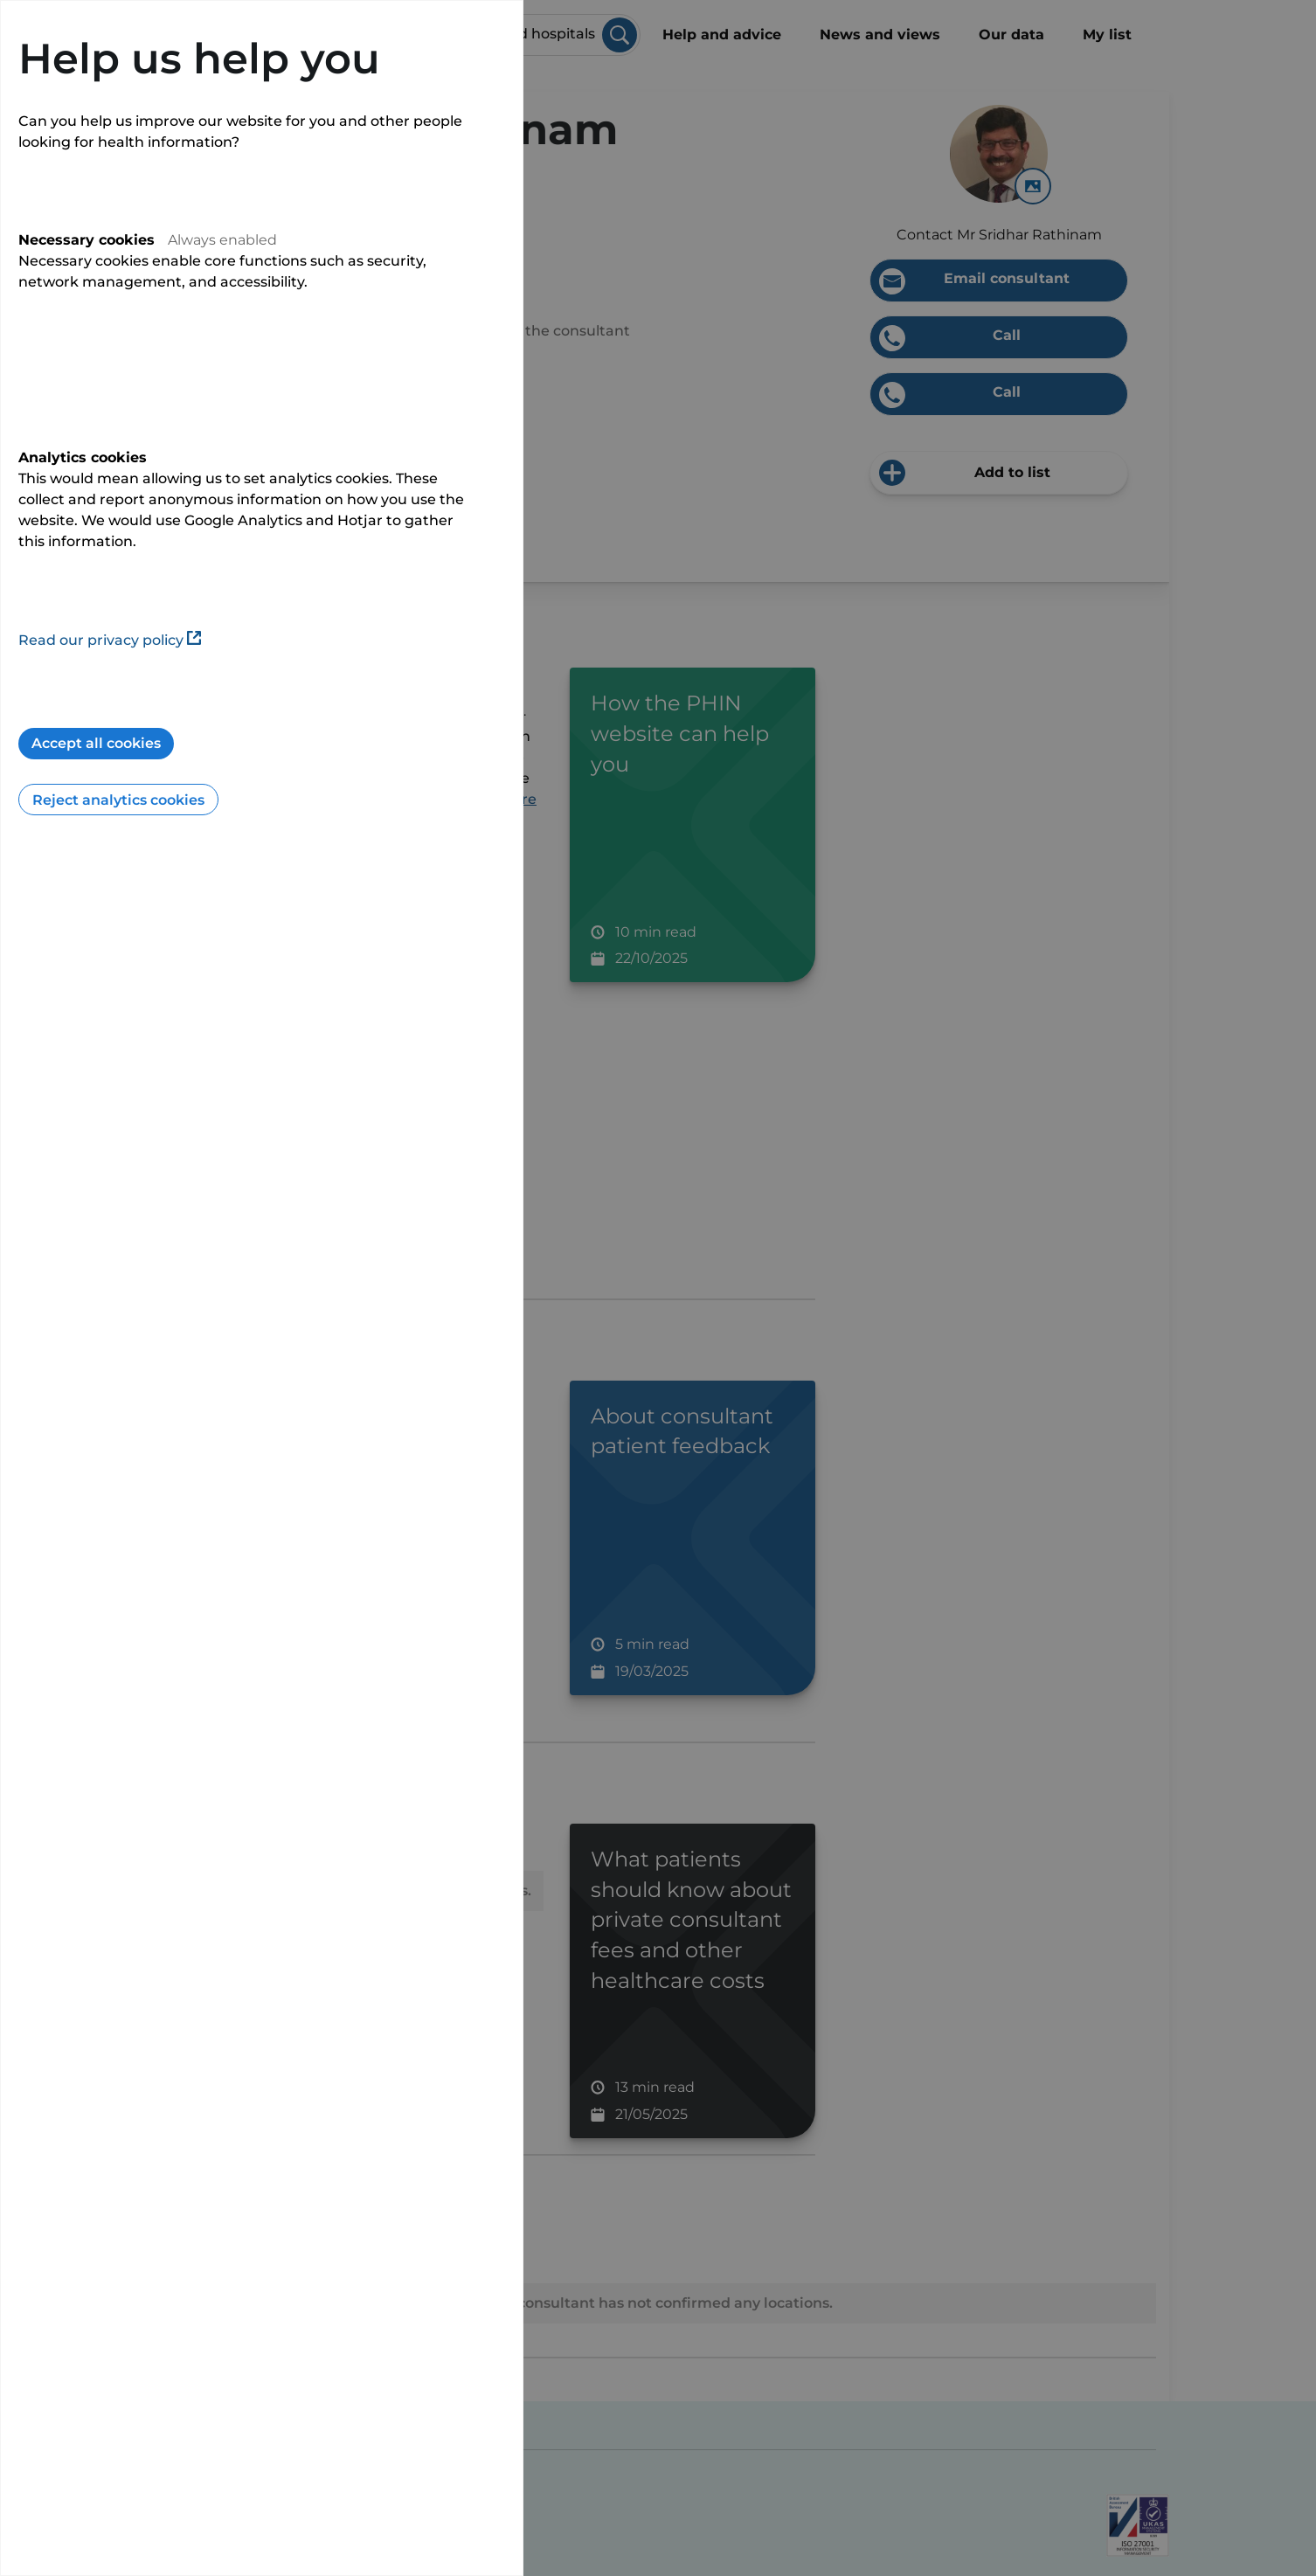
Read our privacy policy (109, 640)
